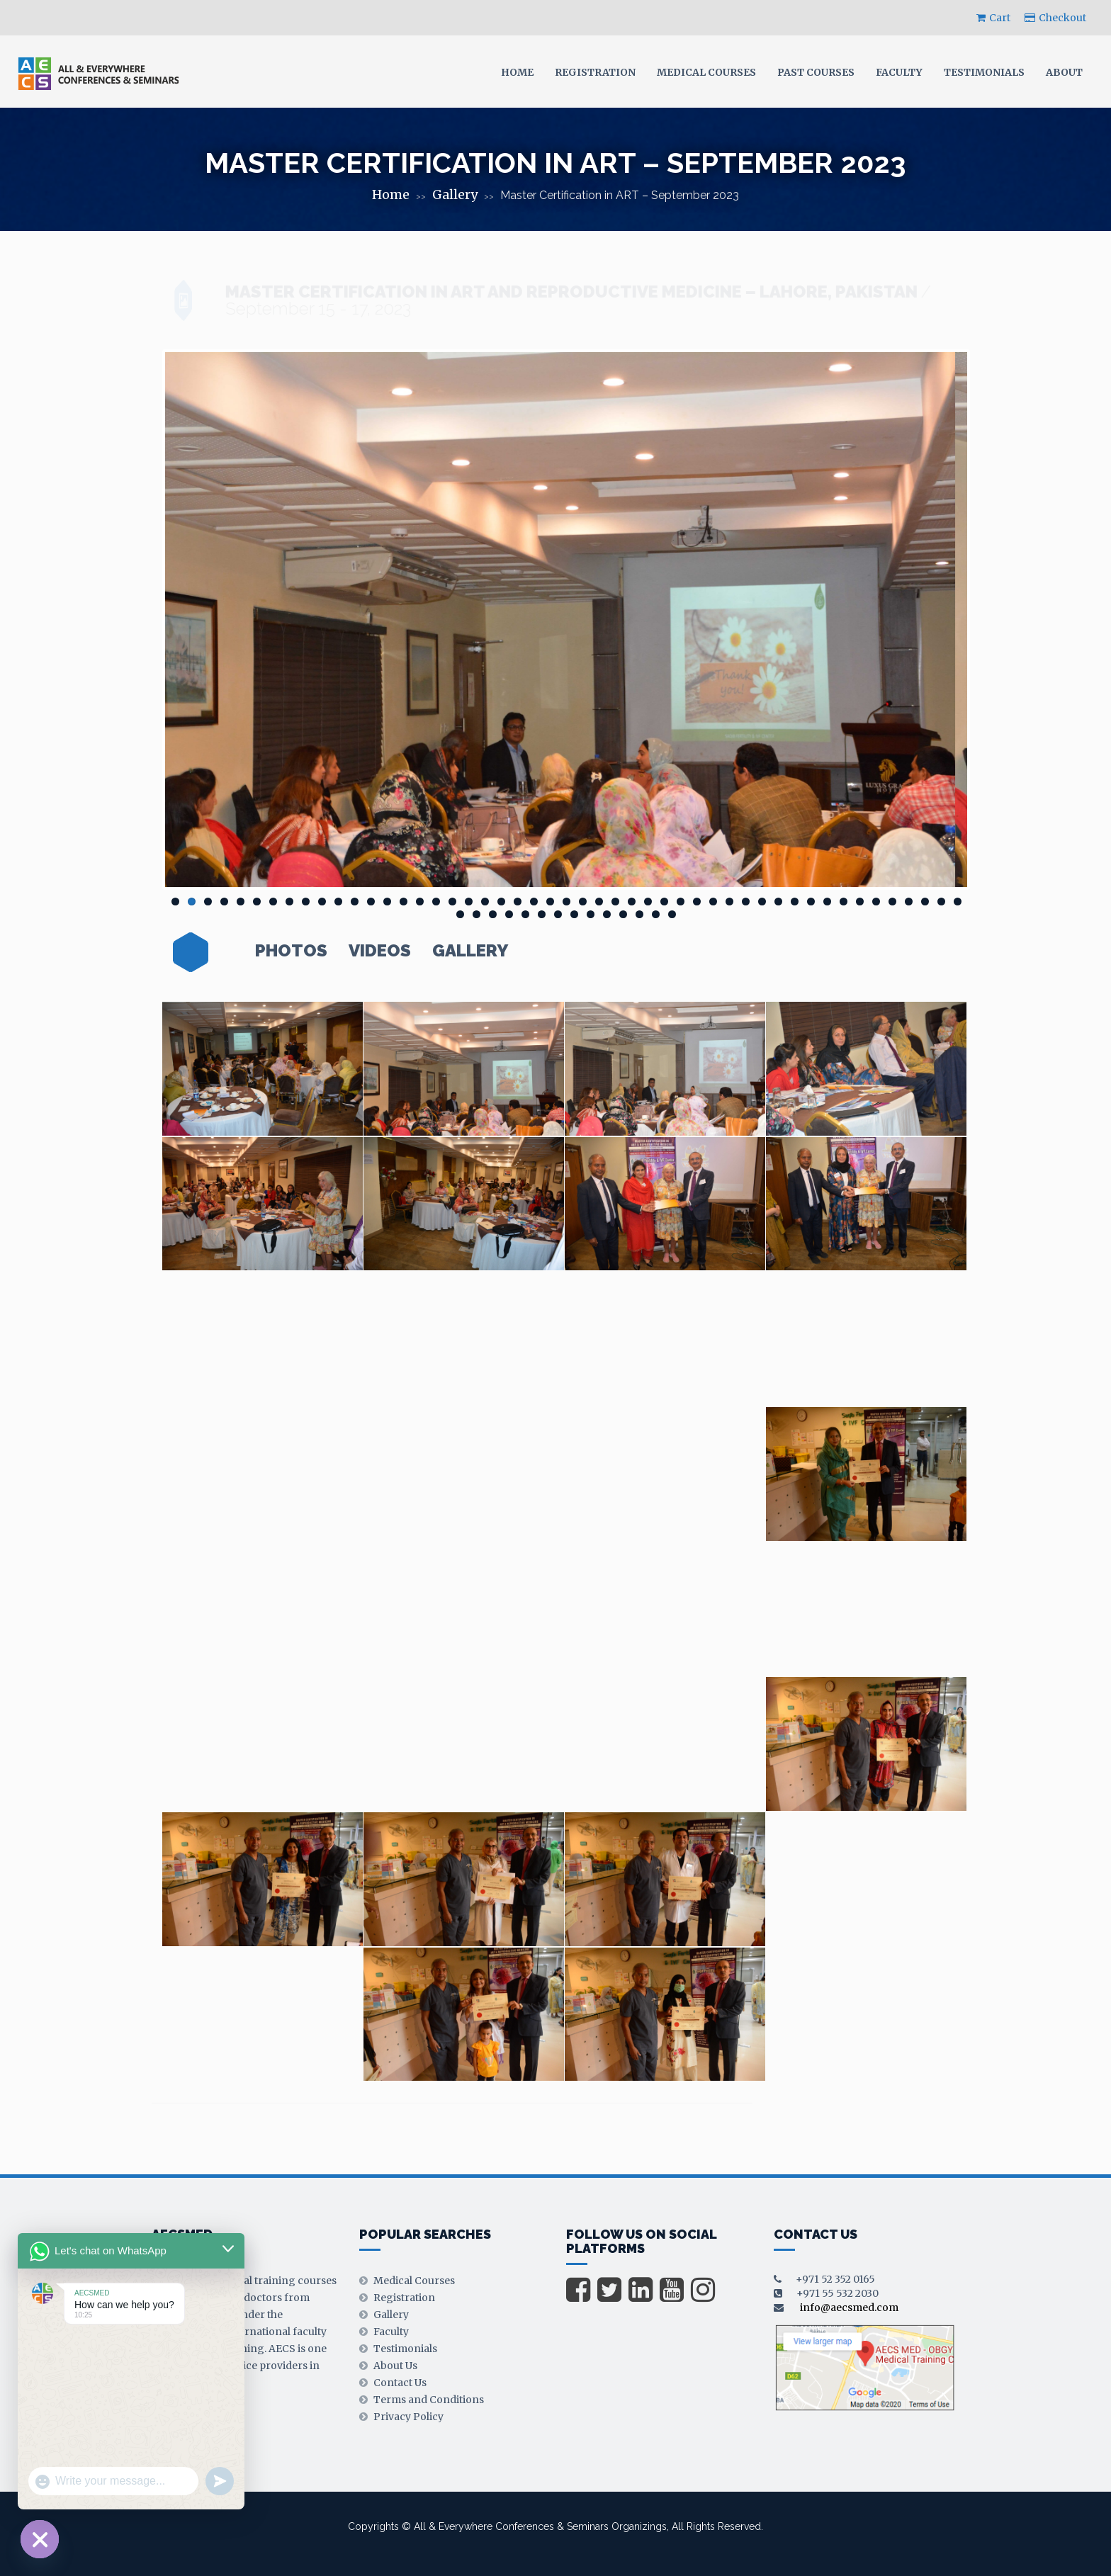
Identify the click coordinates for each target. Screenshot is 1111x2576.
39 (795, 901)
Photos (291, 951)
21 (501, 901)
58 (590, 914)
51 (476, 914)
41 (827, 901)
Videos (380, 951)
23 (534, 901)
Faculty (899, 72)
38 (778, 901)
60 (623, 914)
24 (550, 901)
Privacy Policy (408, 2416)
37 (762, 901)
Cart (993, 17)
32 (680, 901)
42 (843, 901)
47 (925, 901)
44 (876, 901)
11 (338, 901)
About (1064, 72)
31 (664, 901)
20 (485, 901)
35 (729, 901)
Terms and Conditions (428, 2399)
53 (509, 914)
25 (566, 901)
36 (746, 901)
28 (615, 901)
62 (656, 914)
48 (941, 901)
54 (525, 914)
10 (322, 901)
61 (639, 914)
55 (542, 914)
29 (632, 901)
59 (607, 914)
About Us (395, 2365)
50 (460, 914)
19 (469, 901)
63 (672, 914)
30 (648, 901)
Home (517, 72)
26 (583, 901)
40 (811, 901)
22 (517, 901)
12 (355, 901)
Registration (595, 72)
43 (860, 901)
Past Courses (816, 72)
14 (387, 901)
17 (436, 901)
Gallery (455, 194)
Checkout (1055, 17)
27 (599, 901)
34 (713, 901)
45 (892, 901)
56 (558, 914)
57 (574, 914)
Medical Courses (706, 72)
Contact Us (400, 2382)
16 (420, 901)
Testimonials (984, 72)
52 (493, 914)
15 (403, 901)
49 (957, 901)
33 (697, 901)
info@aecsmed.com (849, 2307)
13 (371, 901)
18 (452, 901)
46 (909, 901)
